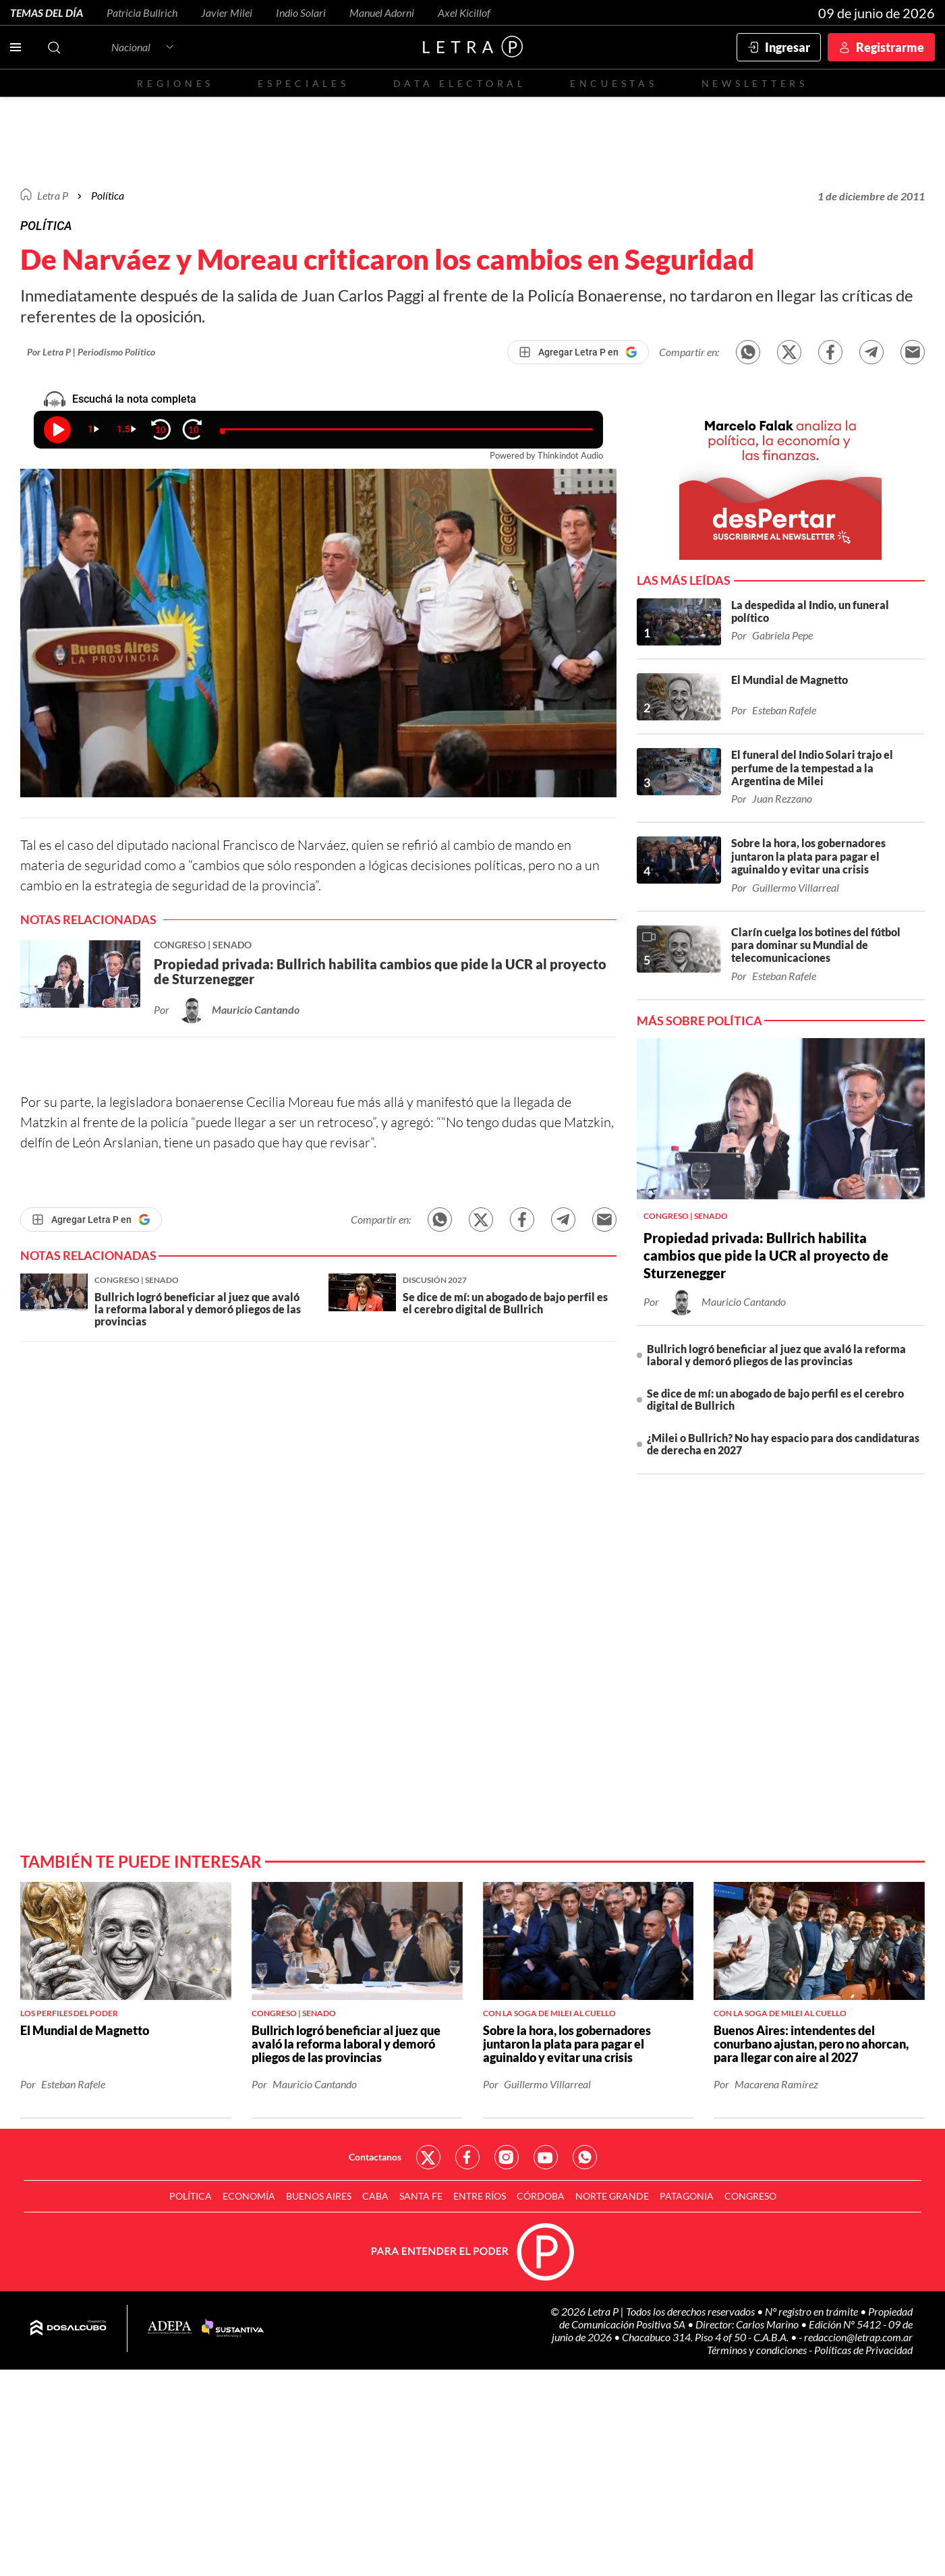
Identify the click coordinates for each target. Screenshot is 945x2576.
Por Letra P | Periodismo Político (91, 351)
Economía (249, 2196)
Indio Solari (301, 12)
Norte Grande (612, 2196)
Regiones (175, 83)
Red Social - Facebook (467, 2157)
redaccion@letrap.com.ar (858, 2336)
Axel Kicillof (464, 12)
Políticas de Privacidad (863, 2349)
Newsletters (754, 83)
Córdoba (541, 2196)
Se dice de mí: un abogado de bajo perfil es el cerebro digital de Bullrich (775, 1399)
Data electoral (459, 83)
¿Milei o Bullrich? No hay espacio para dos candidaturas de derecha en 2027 (783, 1443)
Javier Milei (226, 12)
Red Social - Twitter (428, 2157)
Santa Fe (420, 2196)
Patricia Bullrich (142, 12)
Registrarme (890, 47)
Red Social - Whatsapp (584, 2157)
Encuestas (614, 83)
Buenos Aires (318, 2196)
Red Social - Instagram (506, 2157)
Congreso (750, 2196)
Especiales (303, 83)
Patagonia (687, 2196)
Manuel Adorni (381, 12)
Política (107, 195)
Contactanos (375, 2157)
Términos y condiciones (758, 2349)
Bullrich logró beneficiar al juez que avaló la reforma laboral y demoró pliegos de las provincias (776, 1354)
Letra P (52, 195)
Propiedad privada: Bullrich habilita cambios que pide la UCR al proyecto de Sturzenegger (765, 1255)
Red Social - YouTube (545, 2157)
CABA (375, 2196)
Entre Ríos (479, 2196)
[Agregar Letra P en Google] (578, 352)
